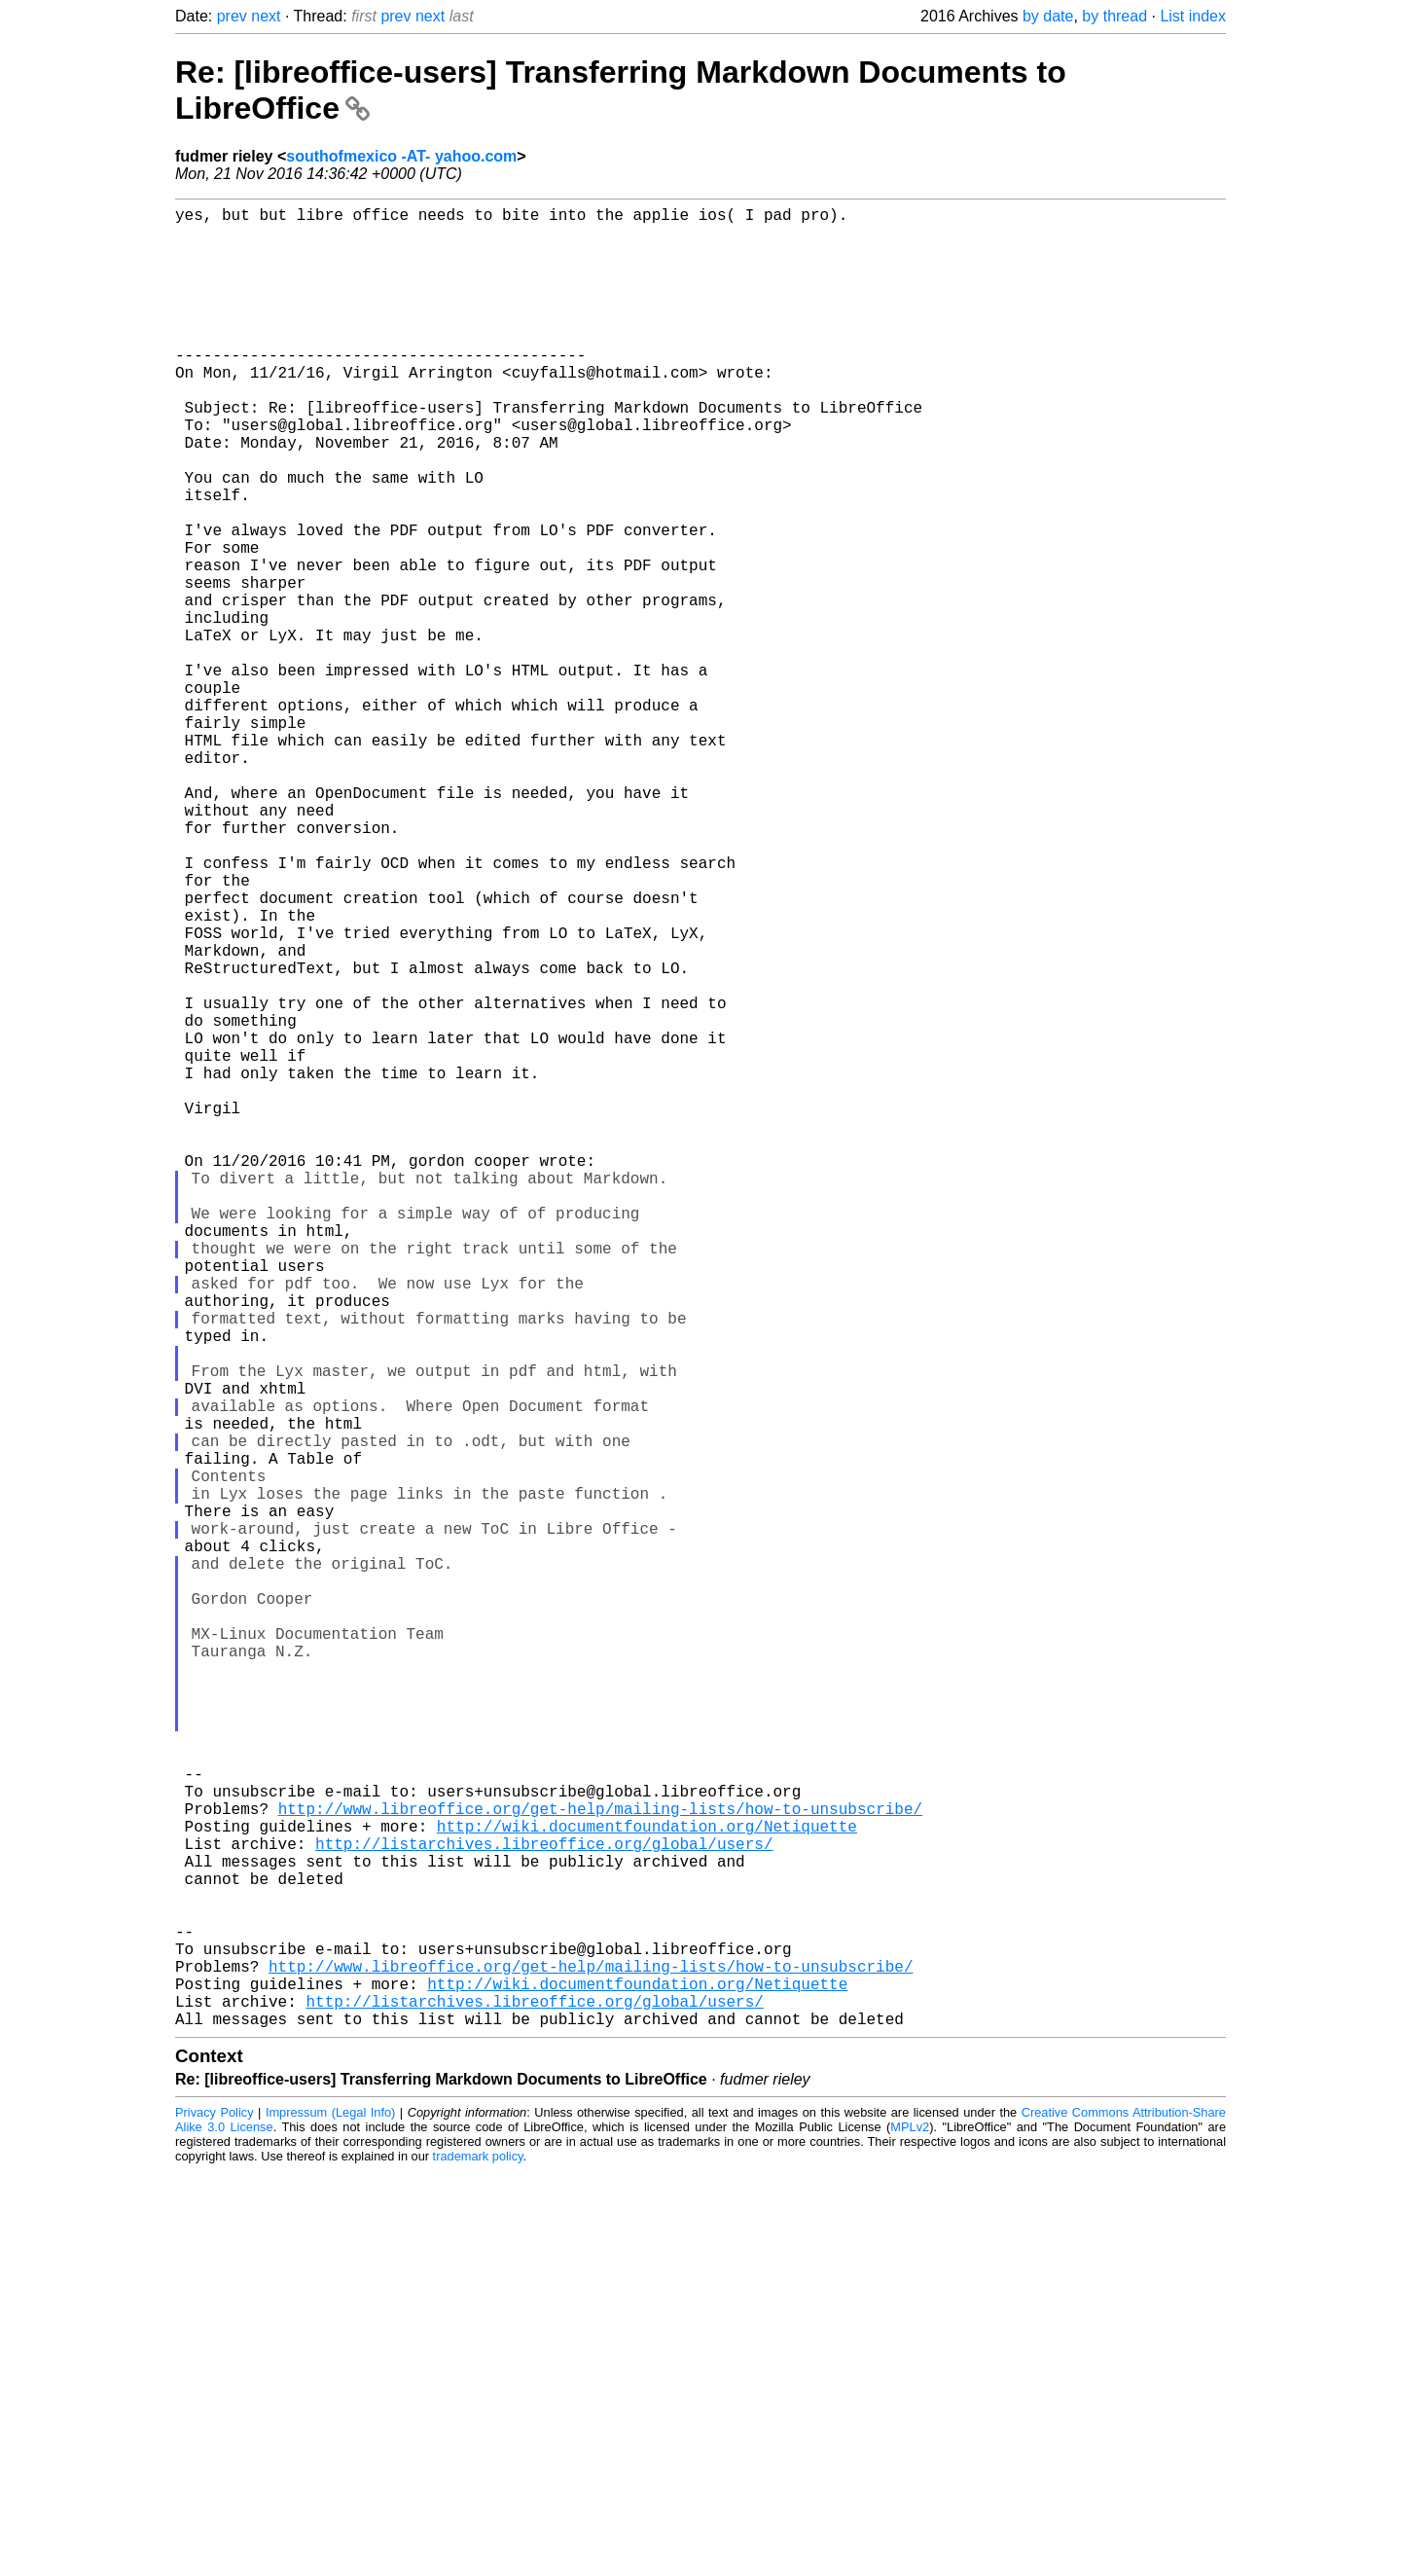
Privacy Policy (214, 2517)
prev (232, 16)
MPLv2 (909, 2531)
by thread (1114, 16)
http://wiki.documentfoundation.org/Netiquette (647, 2187)
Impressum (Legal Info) (330, 2517)
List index (1193, 16)
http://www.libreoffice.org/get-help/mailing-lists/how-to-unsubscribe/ (600, 2166)
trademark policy (478, 2561)
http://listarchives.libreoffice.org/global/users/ (543, 2209)
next (265, 16)
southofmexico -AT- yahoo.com (401, 156)
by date (1048, 16)
